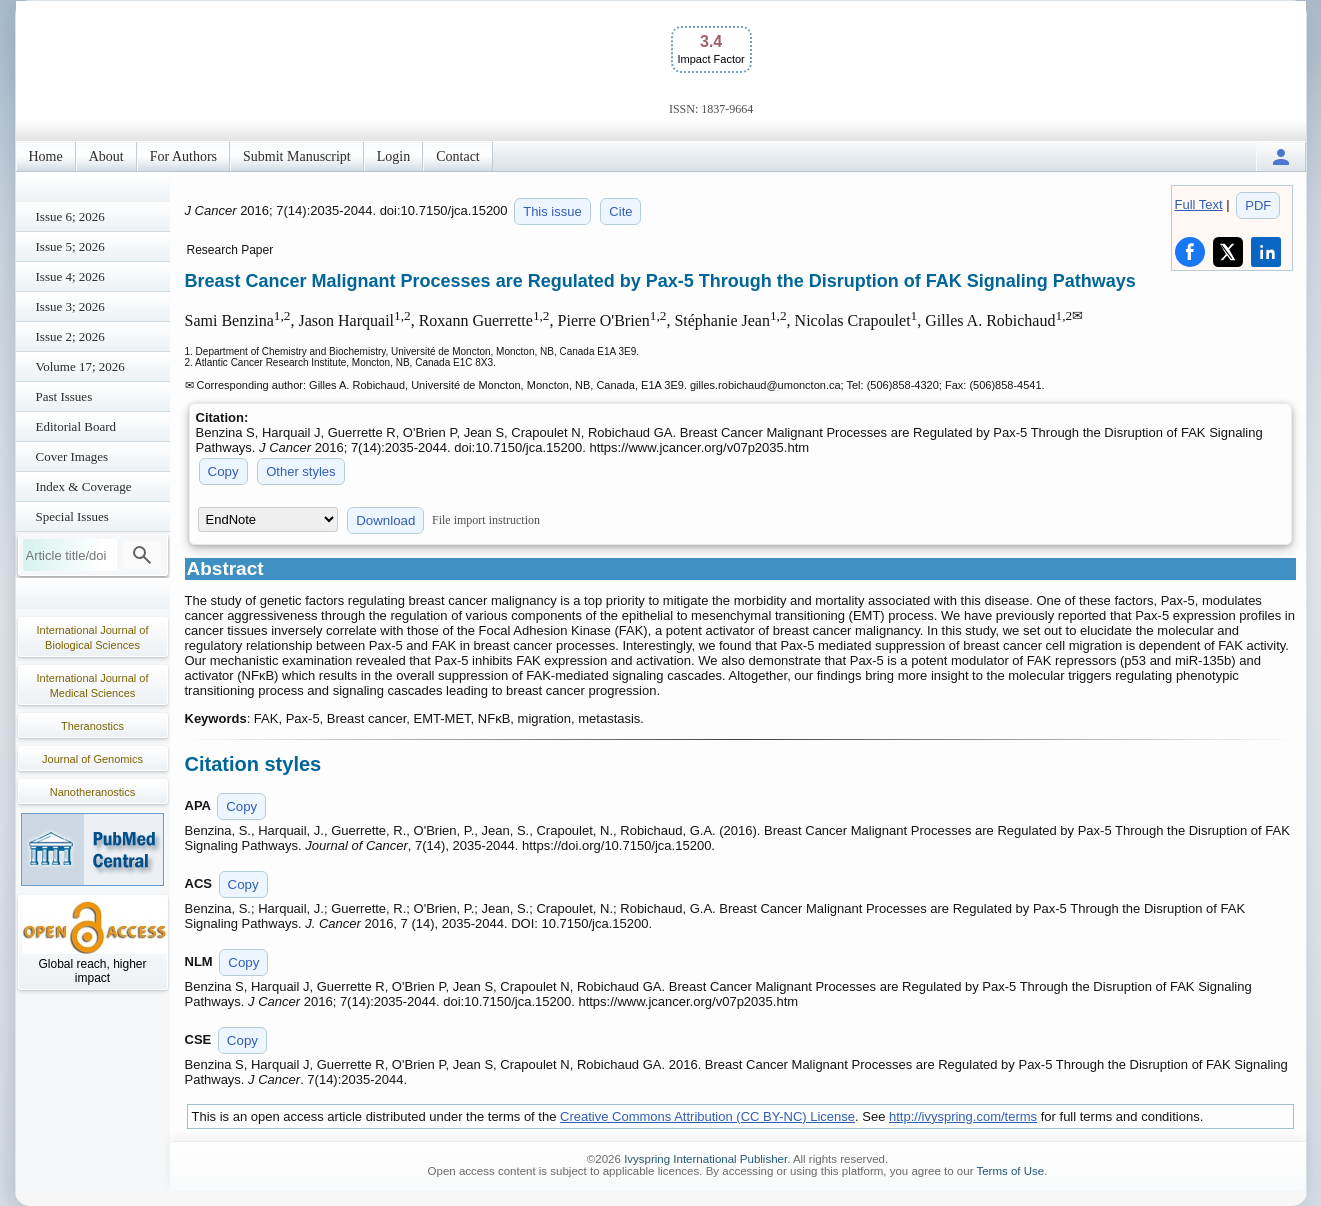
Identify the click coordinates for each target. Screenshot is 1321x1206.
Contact (458, 156)
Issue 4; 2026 (70, 276)
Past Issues (64, 396)
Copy (223, 471)
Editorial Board (76, 426)
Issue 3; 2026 (70, 306)
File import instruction (486, 520)
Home (46, 156)
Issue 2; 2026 (70, 336)
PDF (1258, 205)
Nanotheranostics (93, 792)
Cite (620, 211)
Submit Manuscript (297, 156)
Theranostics (92, 726)
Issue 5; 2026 (70, 246)
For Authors (183, 156)
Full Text (1199, 204)
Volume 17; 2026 (80, 366)
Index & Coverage (84, 486)
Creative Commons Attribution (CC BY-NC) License (707, 1116)
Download (385, 520)
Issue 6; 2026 (70, 216)
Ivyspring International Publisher (705, 1159)
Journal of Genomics (92, 759)
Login (393, 156)
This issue (552, 211)
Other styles (300, 471)
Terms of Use (1010, 1171)
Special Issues (72, 516)
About (106, 156)
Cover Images (72, 456)
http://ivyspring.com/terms (963, 1116)
